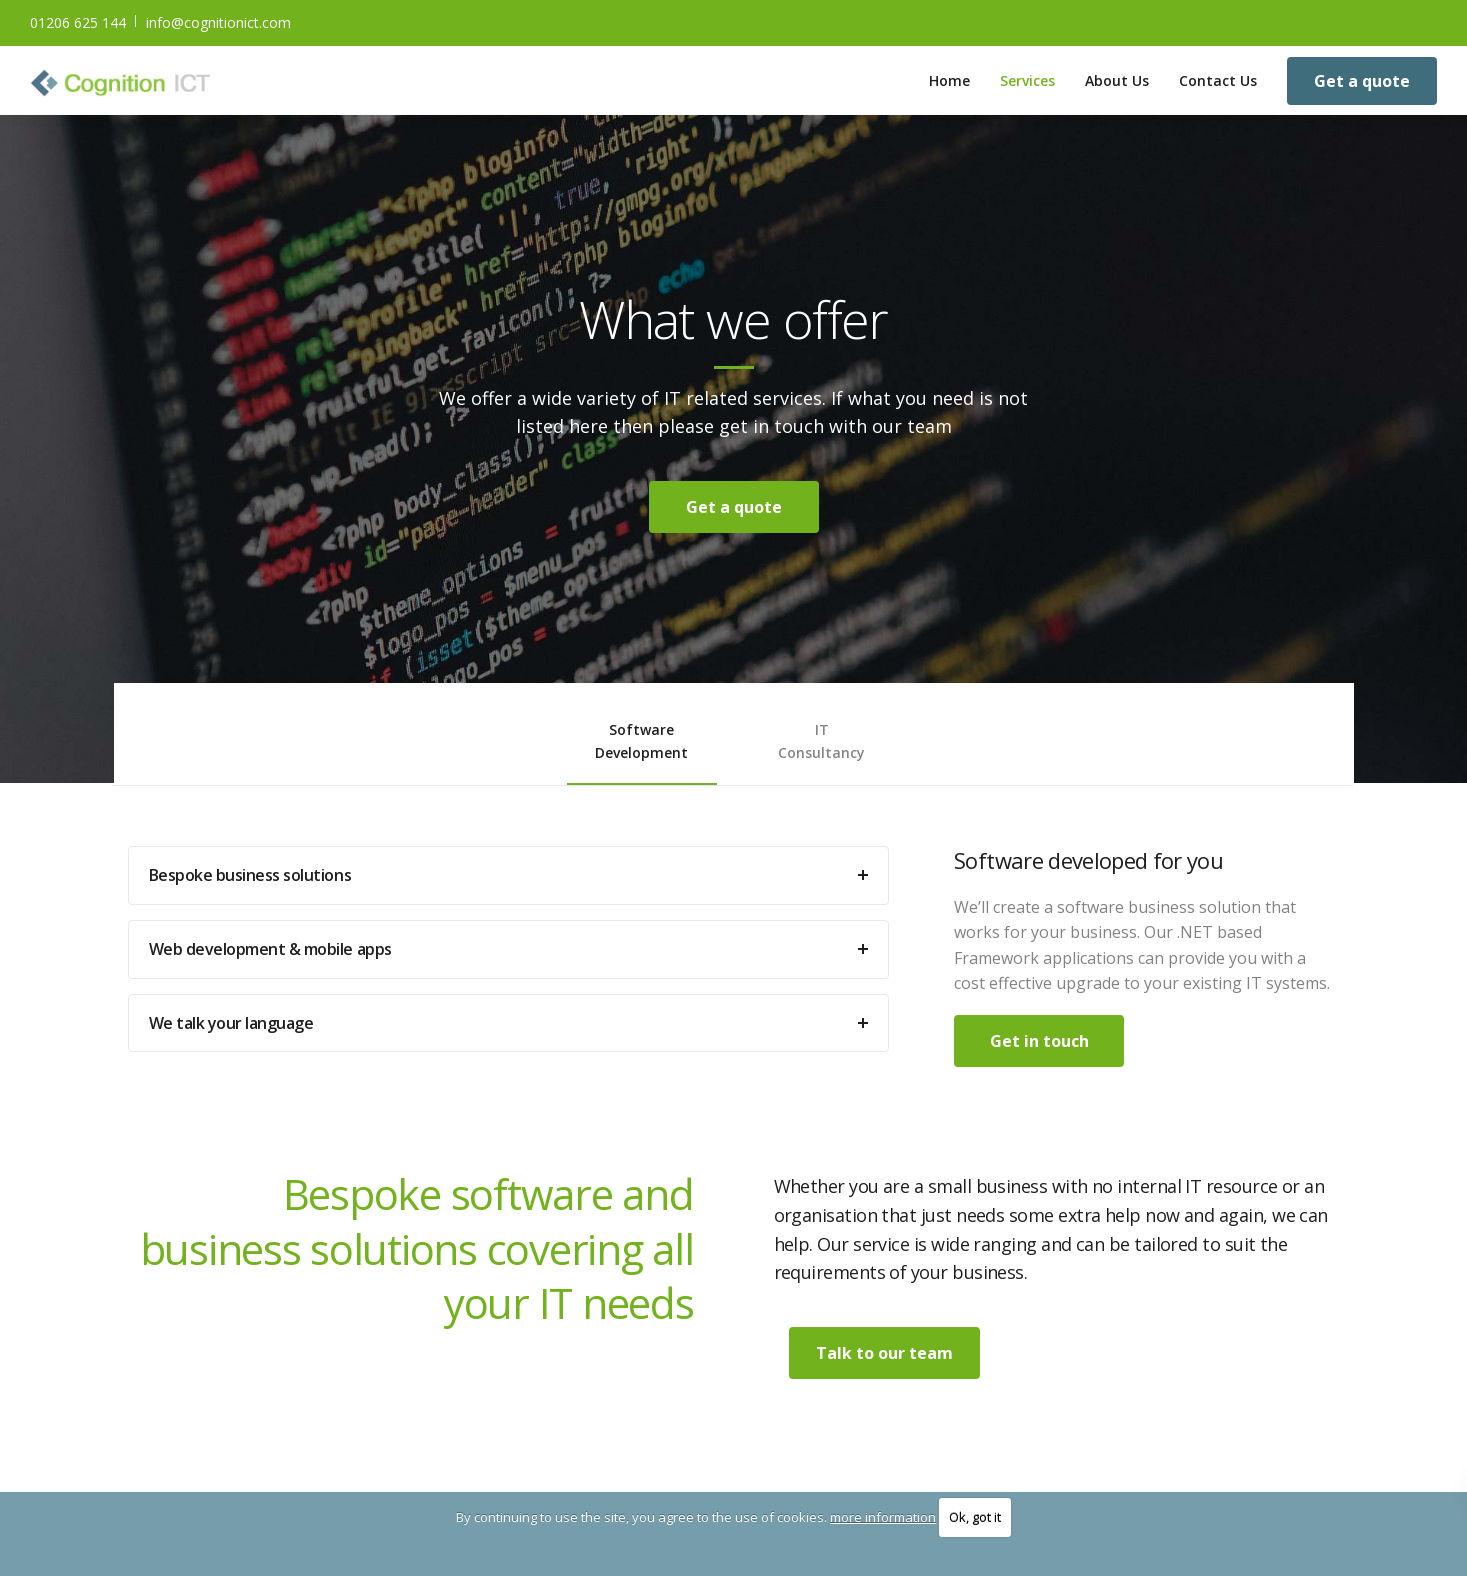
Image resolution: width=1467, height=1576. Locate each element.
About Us (1117, 80)
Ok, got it (975, 1517)
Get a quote (1362, 81)
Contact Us (1218, 80)
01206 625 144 (78, 22)
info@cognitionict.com (218, 22)
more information (883, 1517)
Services (1027, 80)
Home (949, 80)
